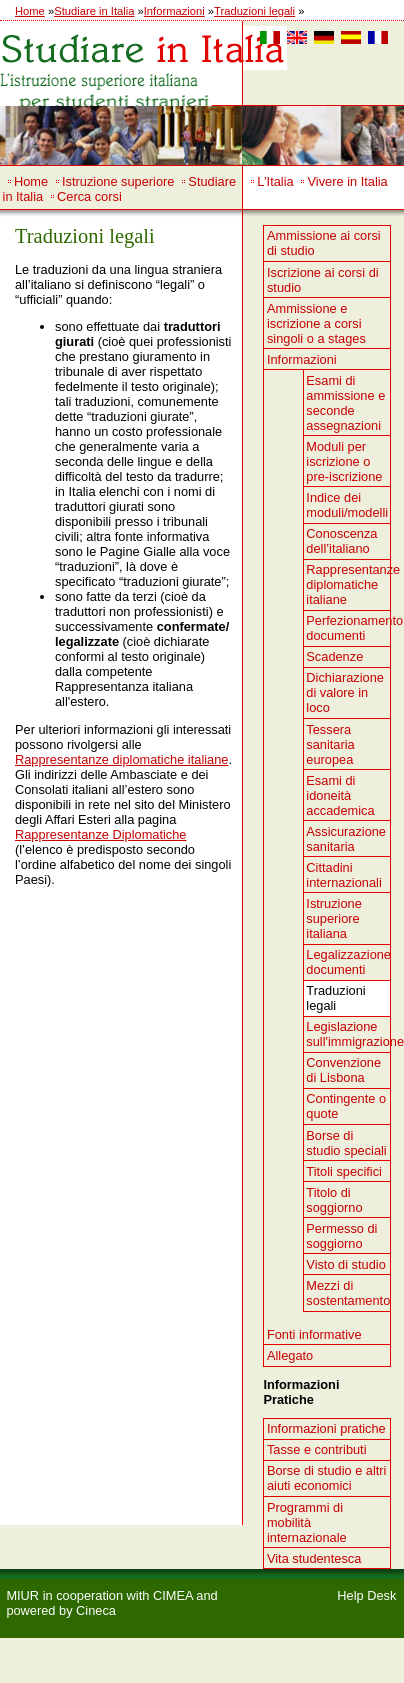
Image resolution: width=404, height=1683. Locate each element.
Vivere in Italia (348, 181)
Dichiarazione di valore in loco (345, 692)
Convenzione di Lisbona (343, 1070)
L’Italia (275, 181)
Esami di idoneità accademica (340, 795)
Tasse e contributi (317, 1449)
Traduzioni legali (254, 11)
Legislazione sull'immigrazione (348, 1034)
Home (30, 11)
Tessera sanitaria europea (330, 744)
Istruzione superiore (118, 181)
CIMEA (173, 1595)
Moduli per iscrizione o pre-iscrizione (344, 461)
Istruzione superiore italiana (333, 918)
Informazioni (174, 11)
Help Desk (366, 1595)
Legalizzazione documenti (348, 962)
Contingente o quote (346, 1106)
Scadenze (334, 656)
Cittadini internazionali (343, 875)
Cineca (96, 1610)
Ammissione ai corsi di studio (324, 243)
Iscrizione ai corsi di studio (323, 280)
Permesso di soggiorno (341, 1236)
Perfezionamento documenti (348, 628)
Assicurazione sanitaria (346, 839)
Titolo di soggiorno (334, 1200)
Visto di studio (345, 1264)
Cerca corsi (89, 196)
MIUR (22, 1595)
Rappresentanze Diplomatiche (100, 834)
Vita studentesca (314, 1558)
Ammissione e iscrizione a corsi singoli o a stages (316, 323)
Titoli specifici (344, 1171)
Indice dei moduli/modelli (347, 505)
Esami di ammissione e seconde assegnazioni (345, 403)
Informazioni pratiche (326, 1428)
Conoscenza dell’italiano (341, 541)
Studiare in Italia (94, 11)
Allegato (290, 1355)
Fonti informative (314, 1334)
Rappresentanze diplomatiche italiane (121, 759)
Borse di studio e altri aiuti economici (327, 1478)
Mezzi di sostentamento (348, 1293)
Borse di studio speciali (346, 1143)
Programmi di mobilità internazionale (307, 1522)
